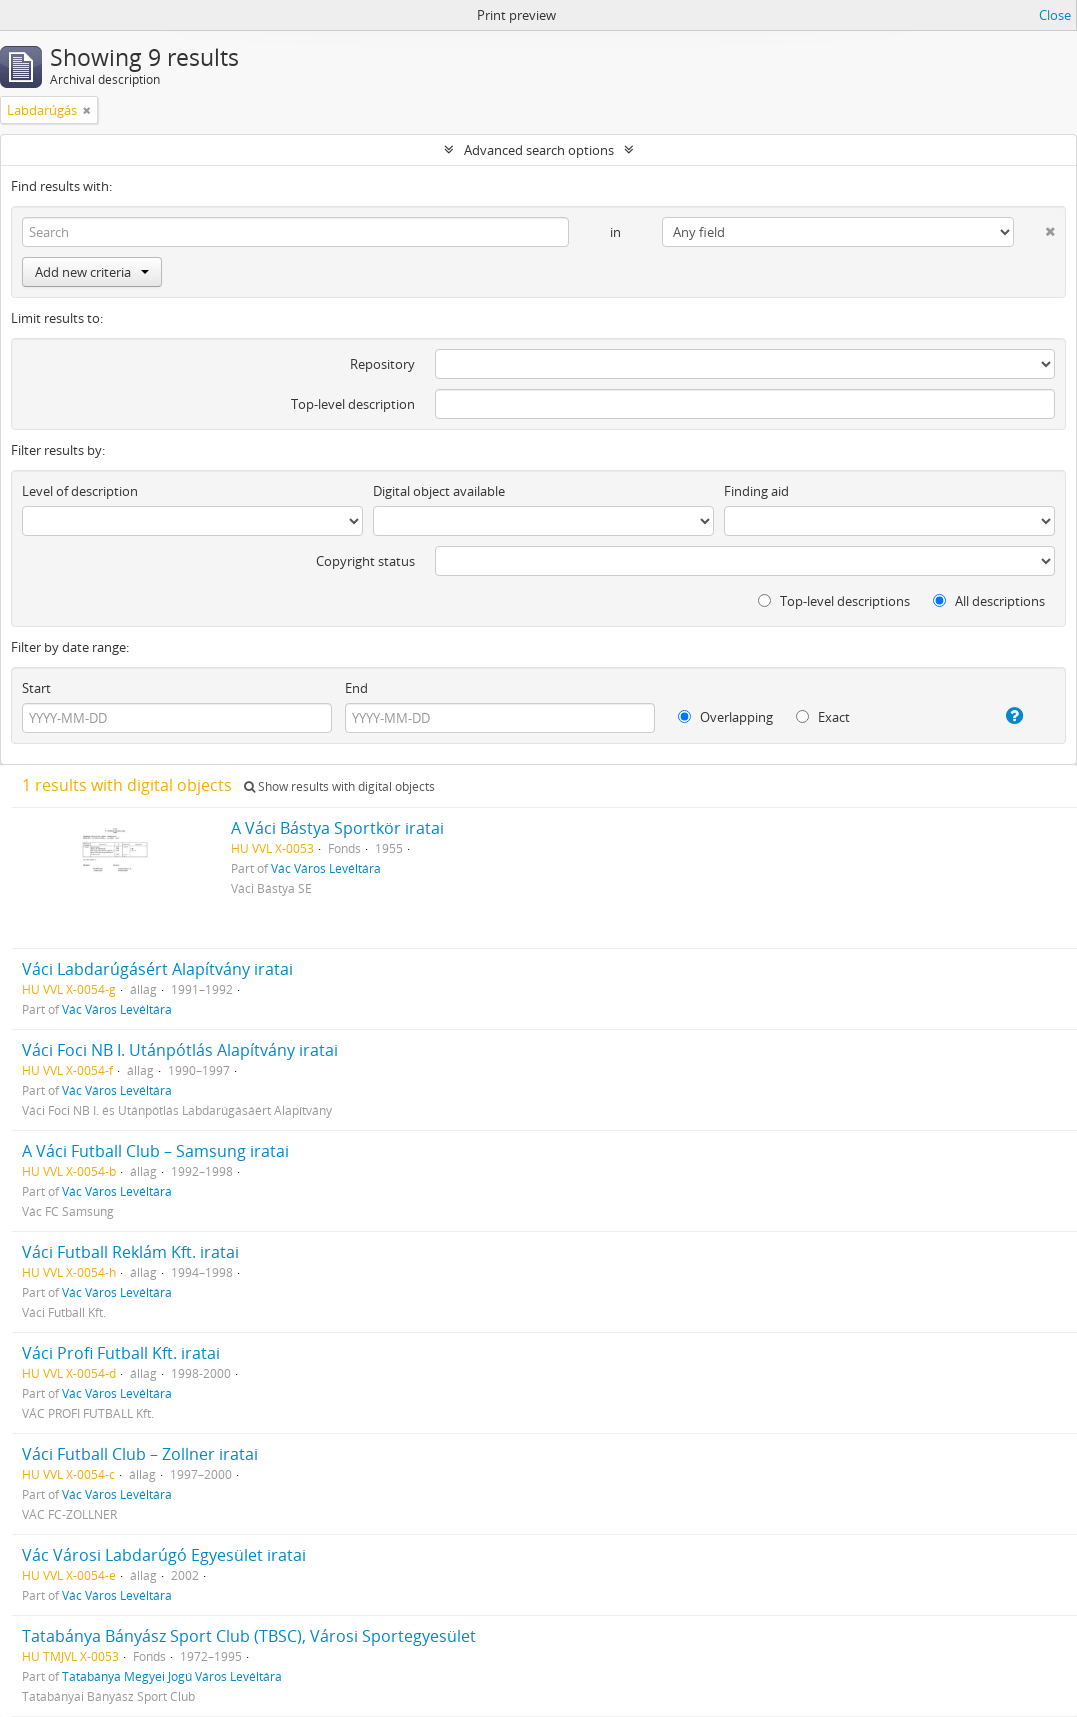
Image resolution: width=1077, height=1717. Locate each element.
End (356, 688)
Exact (823, 717)
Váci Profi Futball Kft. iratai (121, 1353)
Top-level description (353, 404)
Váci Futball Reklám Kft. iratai (130, 1252)
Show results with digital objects (339, 786)
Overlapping (725, 717)
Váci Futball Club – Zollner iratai (140, 1454)
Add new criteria (92, 272)
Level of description (80, 491)
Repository (382, 364)
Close (1055, 15)
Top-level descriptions (834, 601)
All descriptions (989, 601)
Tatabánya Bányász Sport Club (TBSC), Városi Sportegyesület (249, 1636)
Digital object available (439, 491)
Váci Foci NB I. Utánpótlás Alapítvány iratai (180, 1050)
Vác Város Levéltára (326, 868)
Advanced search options (539, 150)
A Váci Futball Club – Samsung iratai (155, 1151)
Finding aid (756, 491)
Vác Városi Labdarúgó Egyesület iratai (164, 1555)
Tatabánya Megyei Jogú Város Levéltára (172, 1676)
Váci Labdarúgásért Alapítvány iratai (157, 969)
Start (36, 688)
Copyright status (365, 561)
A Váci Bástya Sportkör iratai (337, 828)
